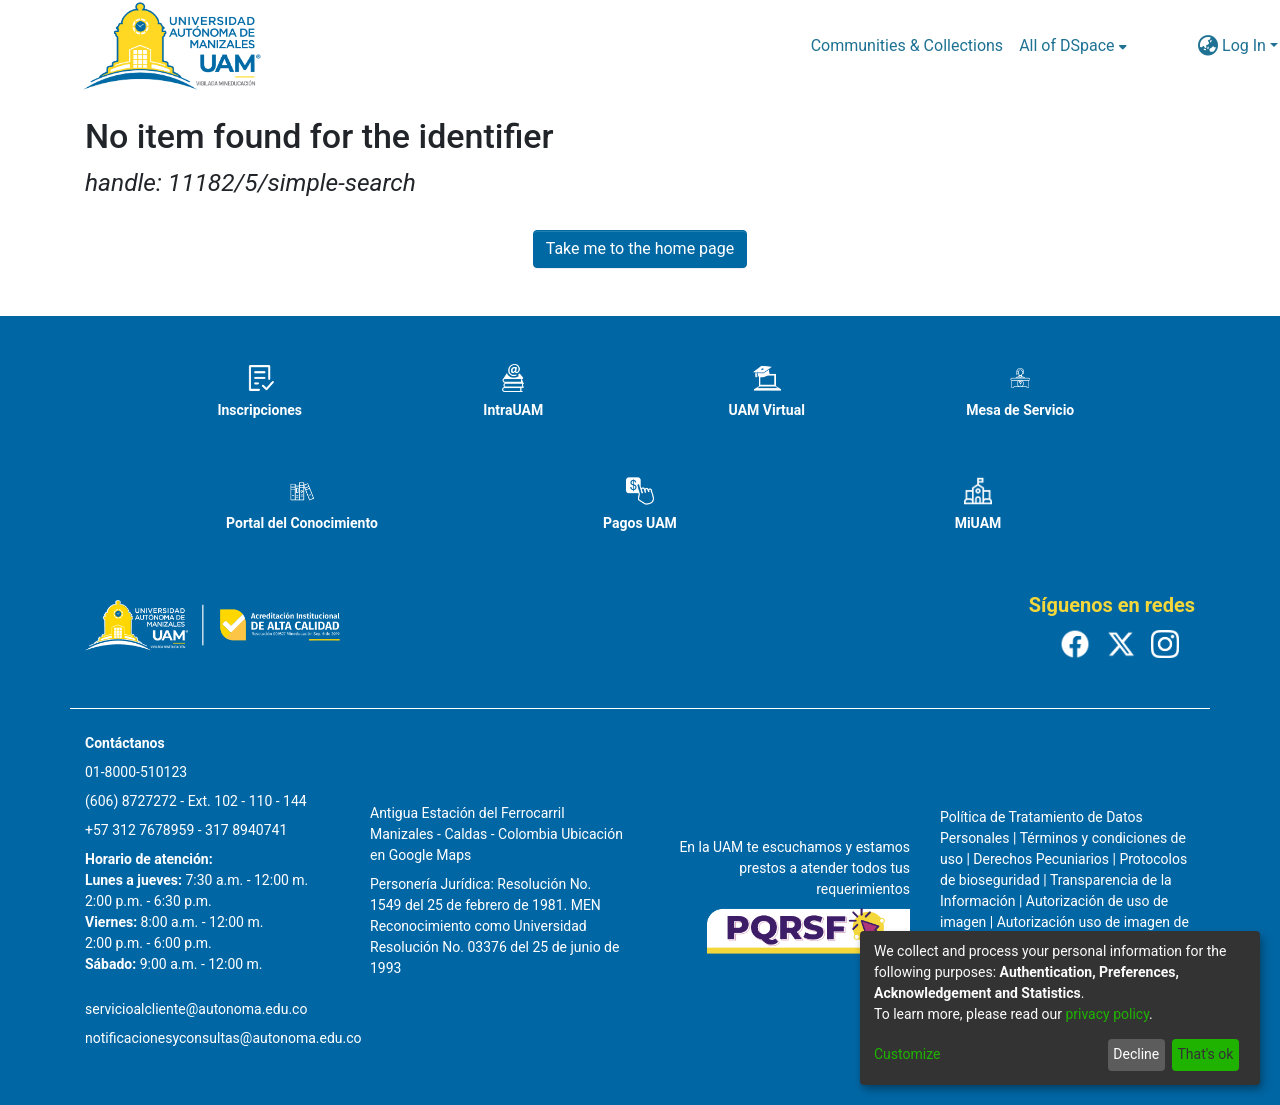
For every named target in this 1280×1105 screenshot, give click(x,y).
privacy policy (1107, 1014)
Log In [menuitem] (1244, 45)
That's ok (1205, 1054)
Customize (907, 1054)
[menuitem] (1072, 46)
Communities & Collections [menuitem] (907, 45)
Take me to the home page (640, 248)
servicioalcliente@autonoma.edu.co (196, 1009)
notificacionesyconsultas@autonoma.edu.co (223, 1038)
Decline (1136, 1054)
